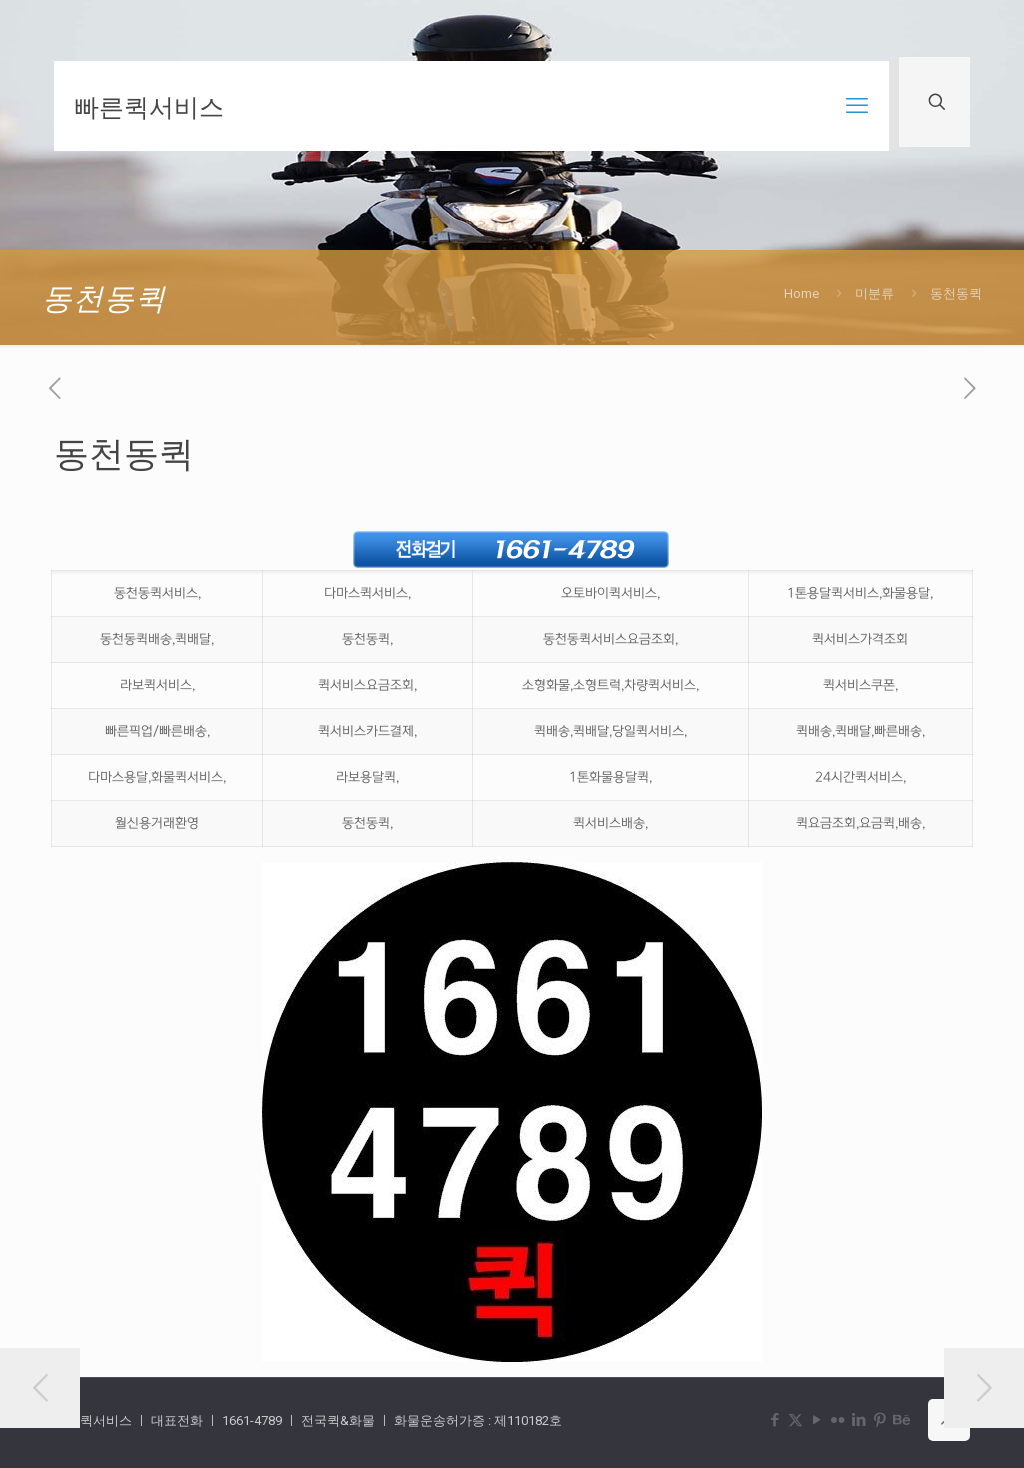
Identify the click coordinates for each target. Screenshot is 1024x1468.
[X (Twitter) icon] (795, 1420)
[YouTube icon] (816, 1420)
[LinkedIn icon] (858, 1420)
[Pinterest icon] (879, 1420)
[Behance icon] (900, 1420)
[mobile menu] (857, 106)
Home (801, 293)
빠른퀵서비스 (149, 106)
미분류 (874, 293)
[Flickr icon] (837, 1420)
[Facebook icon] (774, 1420)
